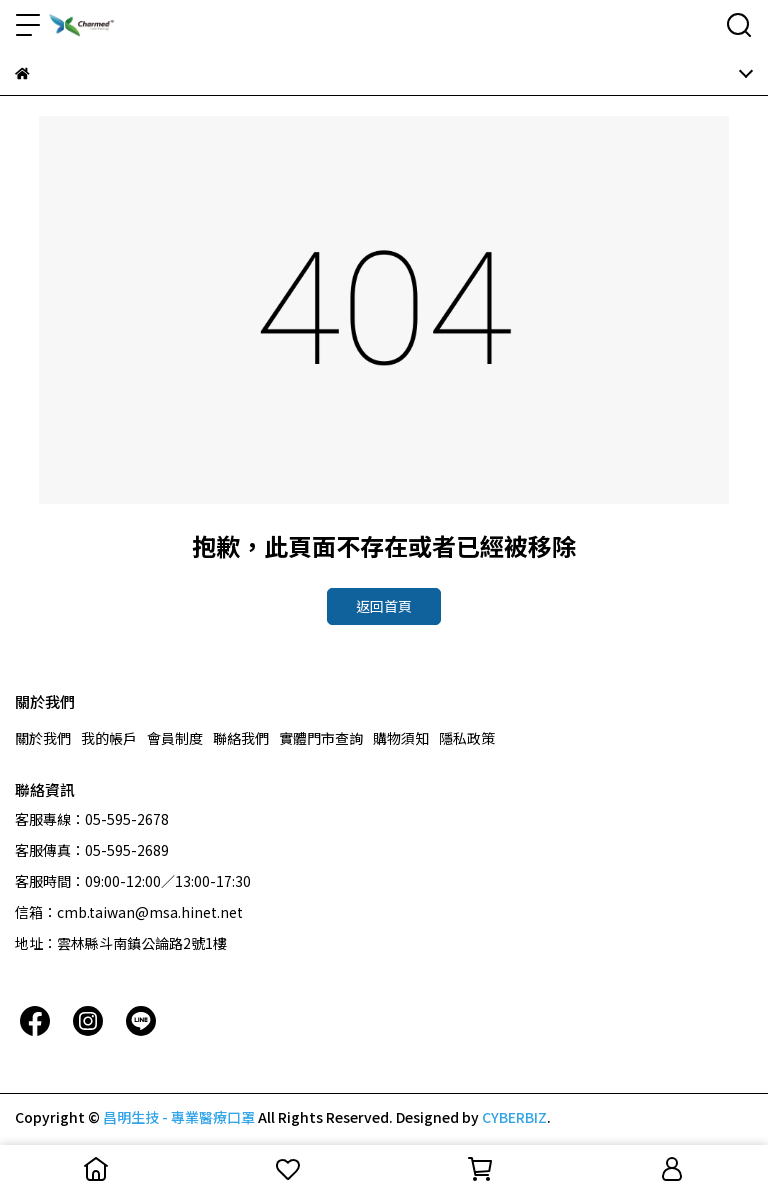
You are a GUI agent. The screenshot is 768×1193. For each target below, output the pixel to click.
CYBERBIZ (514, 1117)
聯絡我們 (241, 738)
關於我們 (43, 738)
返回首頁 (384, 606)
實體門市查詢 (321, 738)
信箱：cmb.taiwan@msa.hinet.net (129, 912)
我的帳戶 (109, 738)
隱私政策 (467, 738)
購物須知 (401, 738)
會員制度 (175, 738)
